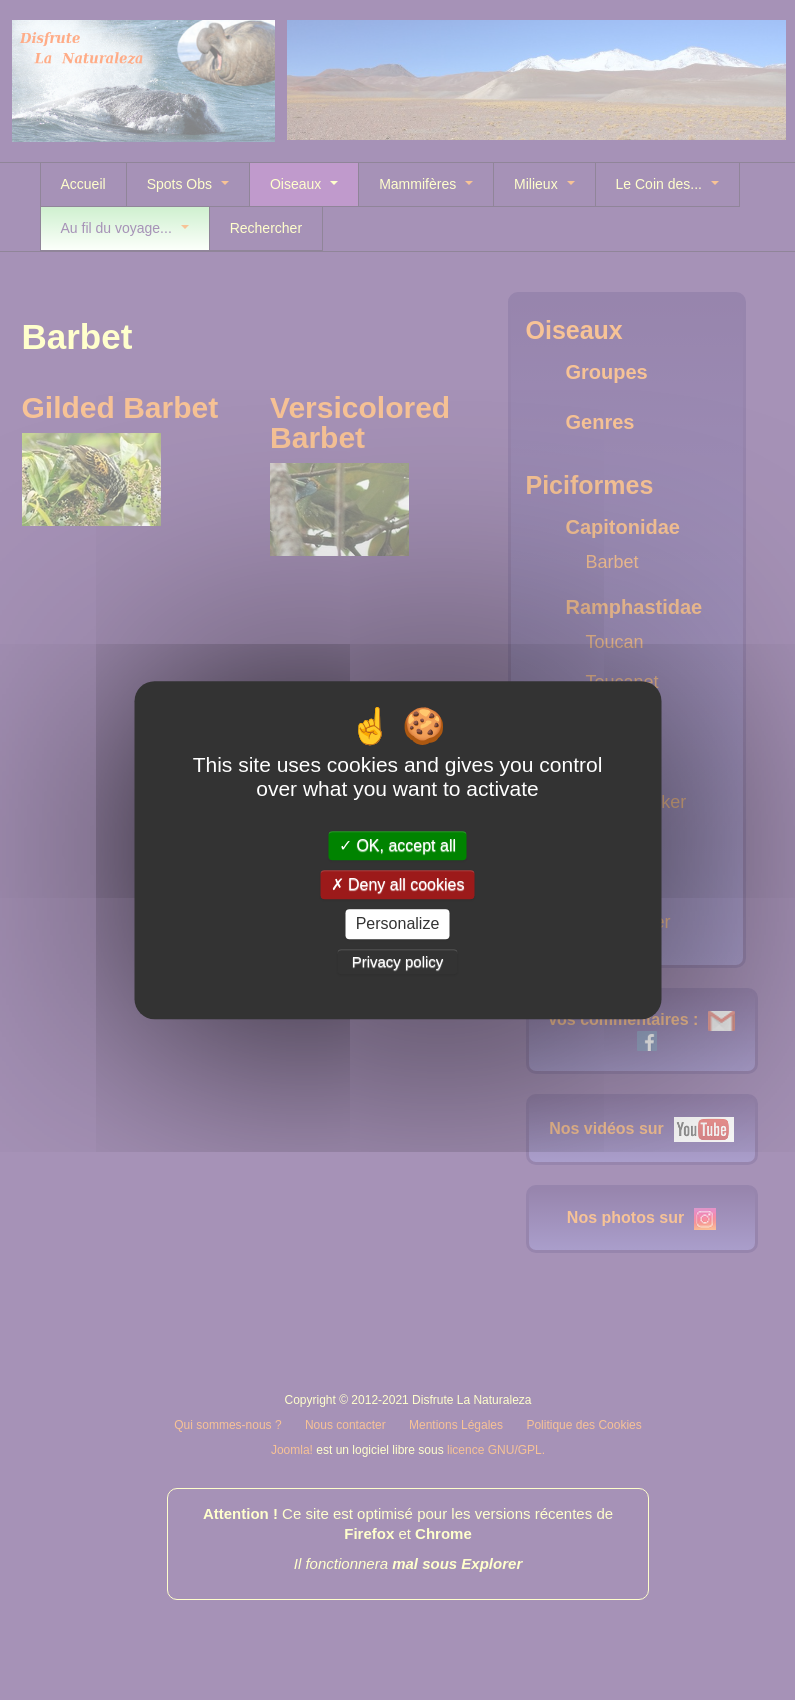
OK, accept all (397, 845)
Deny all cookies (398, 884)
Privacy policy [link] (398, 961)
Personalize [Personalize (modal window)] (398, 924)
